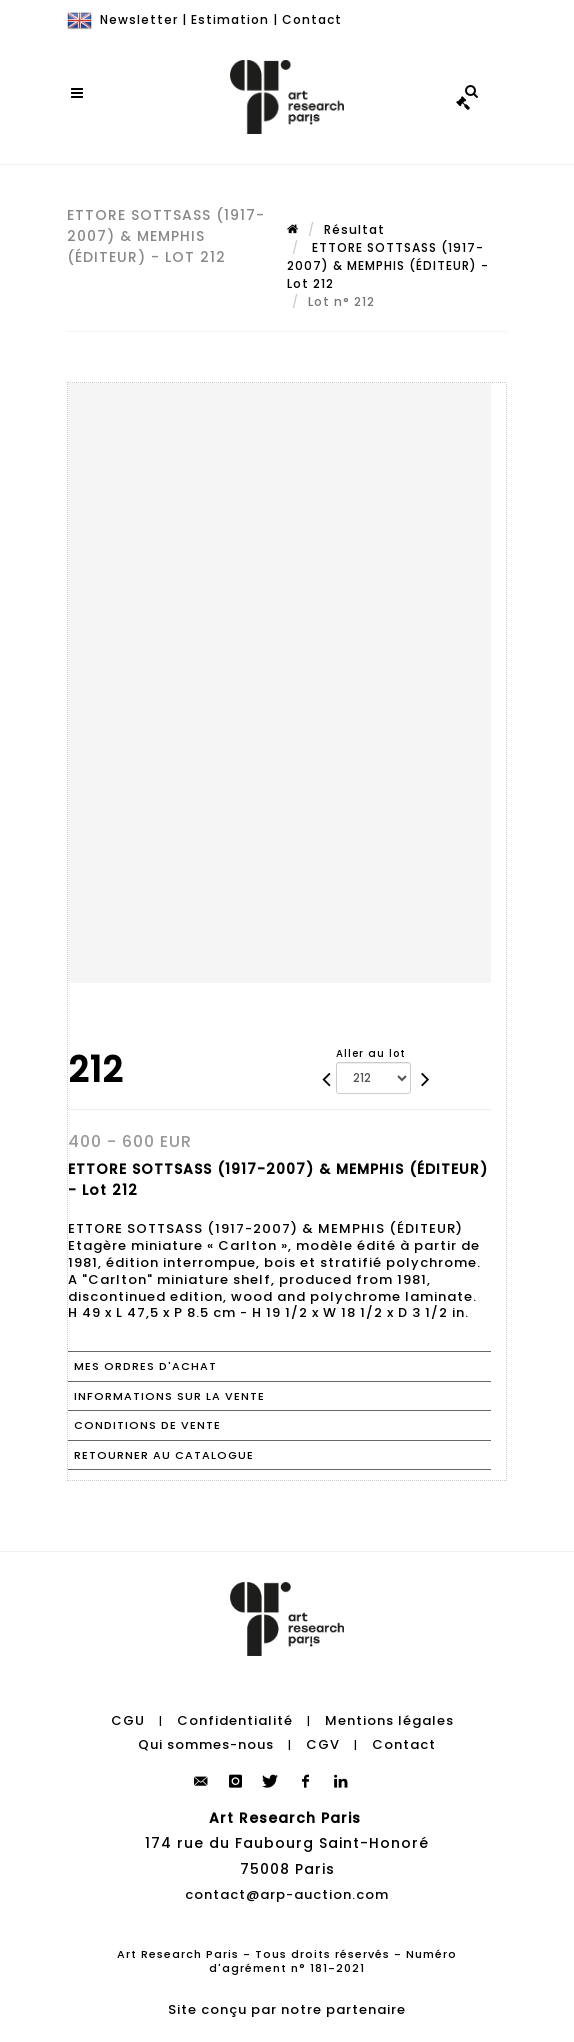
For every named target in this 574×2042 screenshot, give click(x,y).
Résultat (354, 229)
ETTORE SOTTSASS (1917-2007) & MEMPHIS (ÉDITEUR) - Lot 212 (388, 265)
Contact (312, 19)
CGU (128, 1720)
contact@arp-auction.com (287, 1894)
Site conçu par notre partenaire (287, 2009)
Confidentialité (235, 1720)
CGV (323, 1744)
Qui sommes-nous (206, 1744)
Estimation (230, 19)
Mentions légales (389, 1720)
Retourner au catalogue (164, 1455)
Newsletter (139, 19)
